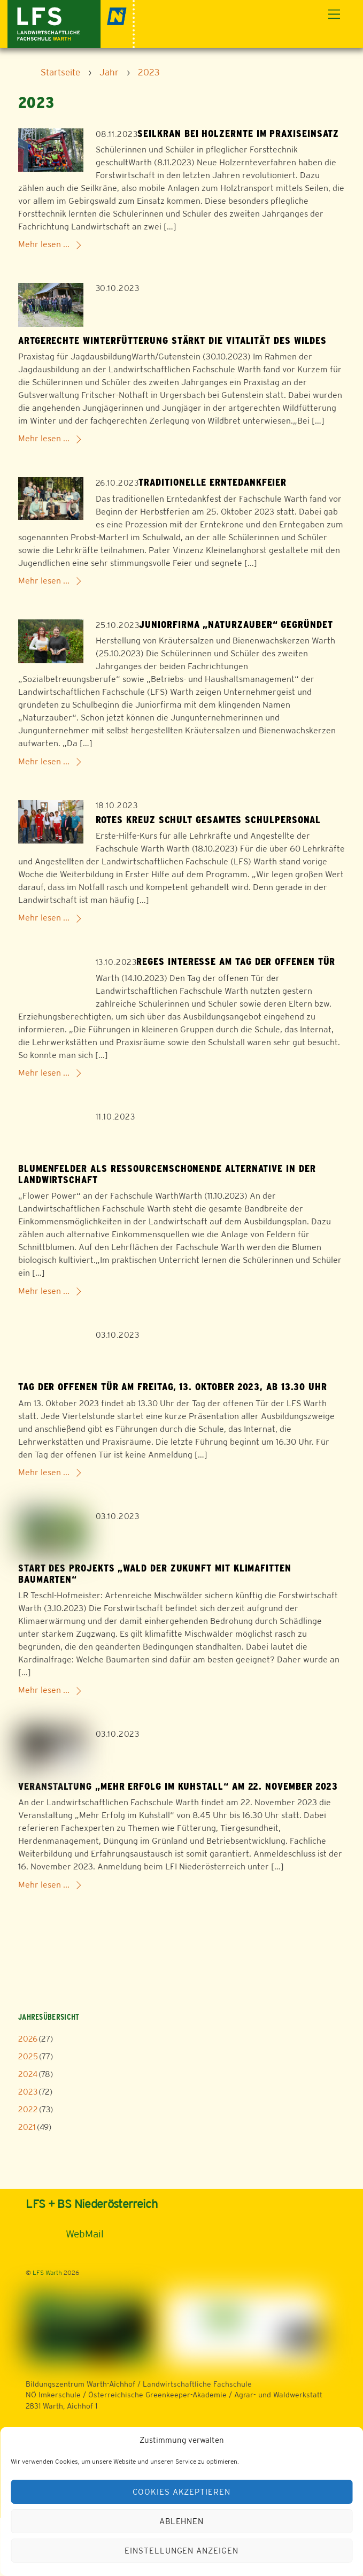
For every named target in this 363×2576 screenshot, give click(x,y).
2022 (28, 2109)
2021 (27, 2127)
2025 (28, 2056)
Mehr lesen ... (43, 244)
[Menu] (334, 14)
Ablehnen (181, 2521)
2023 (27, 2091)
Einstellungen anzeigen (181, 2550)
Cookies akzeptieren (182, 2491)
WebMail (85, 2234)
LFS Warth (47, 2272)
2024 (27, 2074)
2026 (27, 2038)
